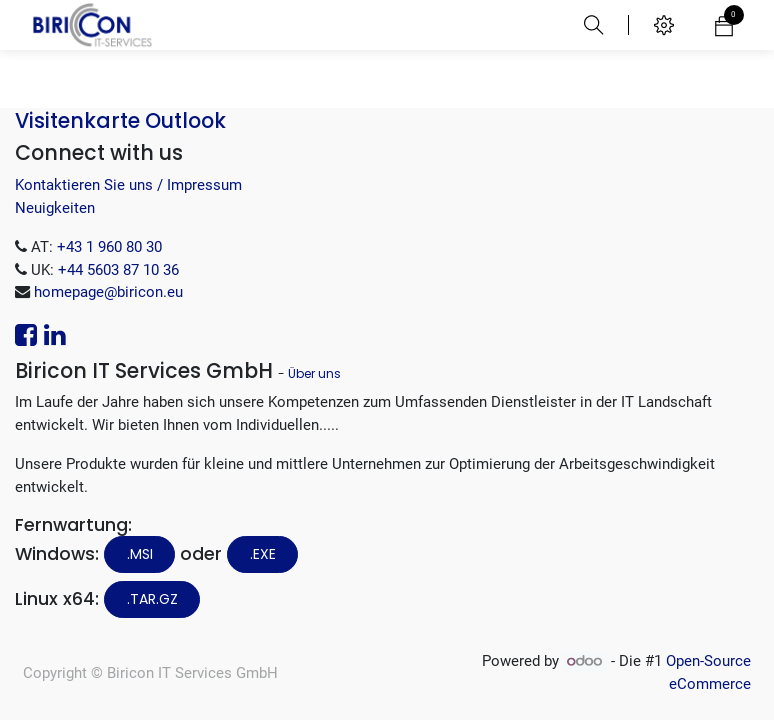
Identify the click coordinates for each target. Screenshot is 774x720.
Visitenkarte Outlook (120, 120)
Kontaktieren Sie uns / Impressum (128, 185)
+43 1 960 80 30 (109, 247)
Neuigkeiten (55, 208)
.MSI (140, 554)
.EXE (263, 554)
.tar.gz (152, 599)
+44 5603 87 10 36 (118, 270)
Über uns (314, 373)
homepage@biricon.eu (108, 292)
